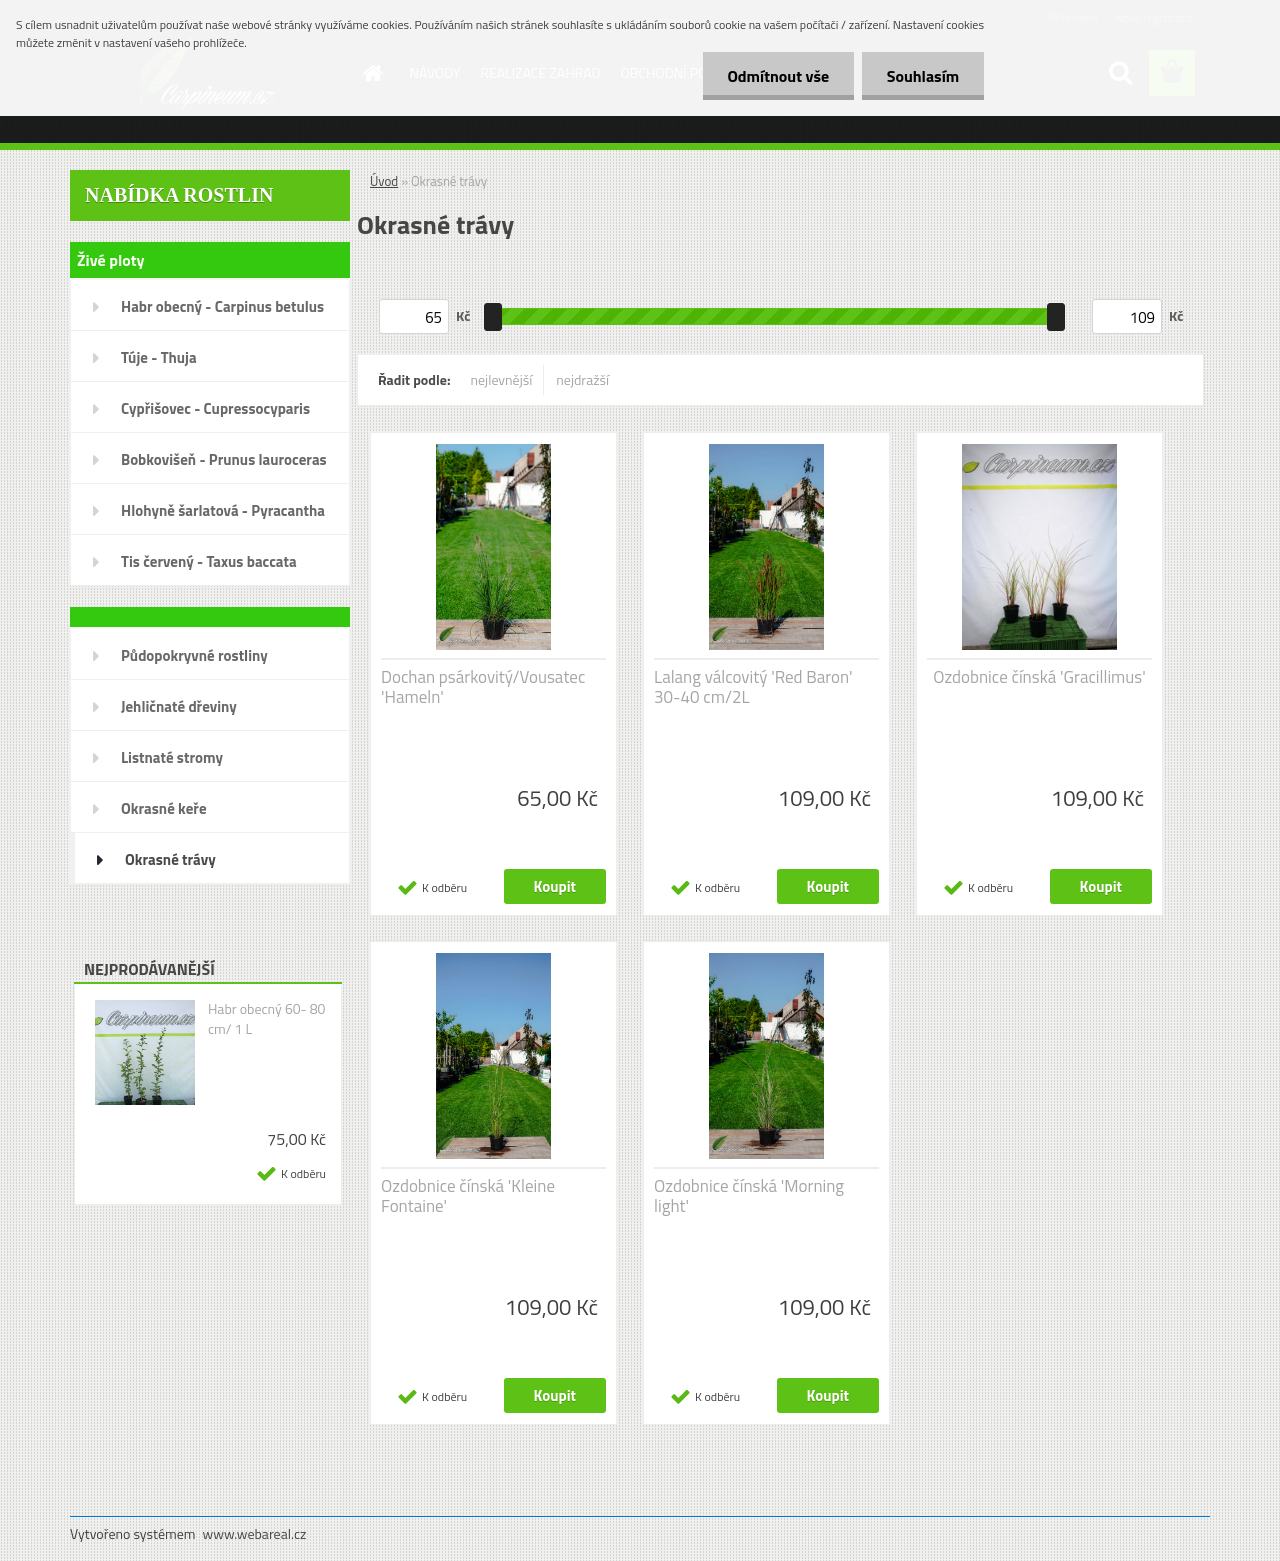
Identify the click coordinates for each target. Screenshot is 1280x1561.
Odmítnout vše (778, 76)
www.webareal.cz (255, 1533)
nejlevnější (502, 379)
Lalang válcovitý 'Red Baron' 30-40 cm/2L (753, 687)
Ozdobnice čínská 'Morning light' (749, 1196)
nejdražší (582, 379)
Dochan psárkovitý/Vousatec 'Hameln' (483, 687)
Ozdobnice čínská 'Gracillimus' (1039, 677)
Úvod (384, 181)
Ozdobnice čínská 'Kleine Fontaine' (468, 1196)
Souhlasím (922, 76)
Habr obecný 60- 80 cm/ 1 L (267, 1019)
